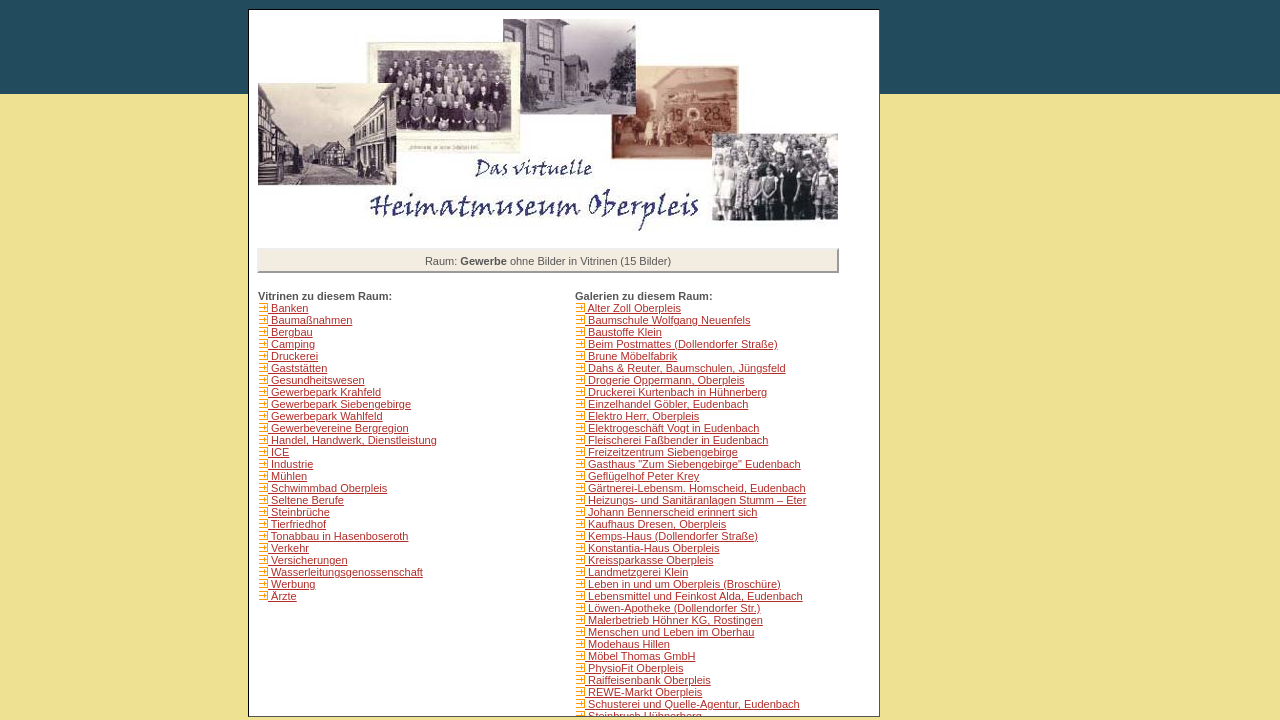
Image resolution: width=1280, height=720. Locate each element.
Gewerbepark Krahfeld (324, 392)
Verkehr (288, 548)
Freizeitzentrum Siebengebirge (661, 452)
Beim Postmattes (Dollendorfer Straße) (681, 344)
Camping (291, 344)
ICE (278, 452)
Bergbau (290, 332)
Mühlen (287, 476)
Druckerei (293, 356)
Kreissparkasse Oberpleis (649, 560)
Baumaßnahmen (310, 320)
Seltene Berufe (306, 500)
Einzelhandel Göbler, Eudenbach (666, 404)
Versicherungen (308, 560)
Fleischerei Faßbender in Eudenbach (676, 440)
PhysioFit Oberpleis (634, 668)
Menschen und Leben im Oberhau (669, 632)
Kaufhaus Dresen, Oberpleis (655, 524)
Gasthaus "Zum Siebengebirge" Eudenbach (693, 464)
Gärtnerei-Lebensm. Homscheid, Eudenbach (695, 488)
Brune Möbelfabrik (631, 356)
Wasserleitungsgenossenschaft (345, 572)
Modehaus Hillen (627, 644)
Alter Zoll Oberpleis (633, 308)
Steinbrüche (299, 512)
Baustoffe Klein (623, 332)
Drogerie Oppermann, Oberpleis (665, 380)
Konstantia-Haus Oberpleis (652, 548)
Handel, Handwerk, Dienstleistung (352, 440)
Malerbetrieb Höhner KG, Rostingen (674, 620)
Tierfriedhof (297, 524)
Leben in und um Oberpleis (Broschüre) (683, 584)
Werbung (292, 584)
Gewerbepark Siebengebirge (339, 404)
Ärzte (282, 596)
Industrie (290, 464)
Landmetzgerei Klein (636, 572)
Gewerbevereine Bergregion (338, 428)
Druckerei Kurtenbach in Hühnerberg (676, 392)
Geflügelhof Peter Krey (642, 476)
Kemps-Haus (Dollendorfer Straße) (671, 536)
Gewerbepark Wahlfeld (325, 416)
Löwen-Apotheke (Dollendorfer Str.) (672, 608)
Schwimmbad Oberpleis (327, 488)
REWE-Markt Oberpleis (643, 692)
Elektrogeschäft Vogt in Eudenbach (672, 428)
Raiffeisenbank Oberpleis (648, 680)
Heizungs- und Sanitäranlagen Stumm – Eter (695, 500)
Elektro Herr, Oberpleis (642, 416)
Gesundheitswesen (316, 380)
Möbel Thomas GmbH (640, 656)
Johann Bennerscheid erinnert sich (671, 512)
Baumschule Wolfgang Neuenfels (668, 320)
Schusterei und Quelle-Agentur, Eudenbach (692, 704)
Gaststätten (297, 368)
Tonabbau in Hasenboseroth (338, 536)
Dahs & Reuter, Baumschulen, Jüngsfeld (685, 368)
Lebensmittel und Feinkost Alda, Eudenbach (694, 596)
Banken (288, 308)
